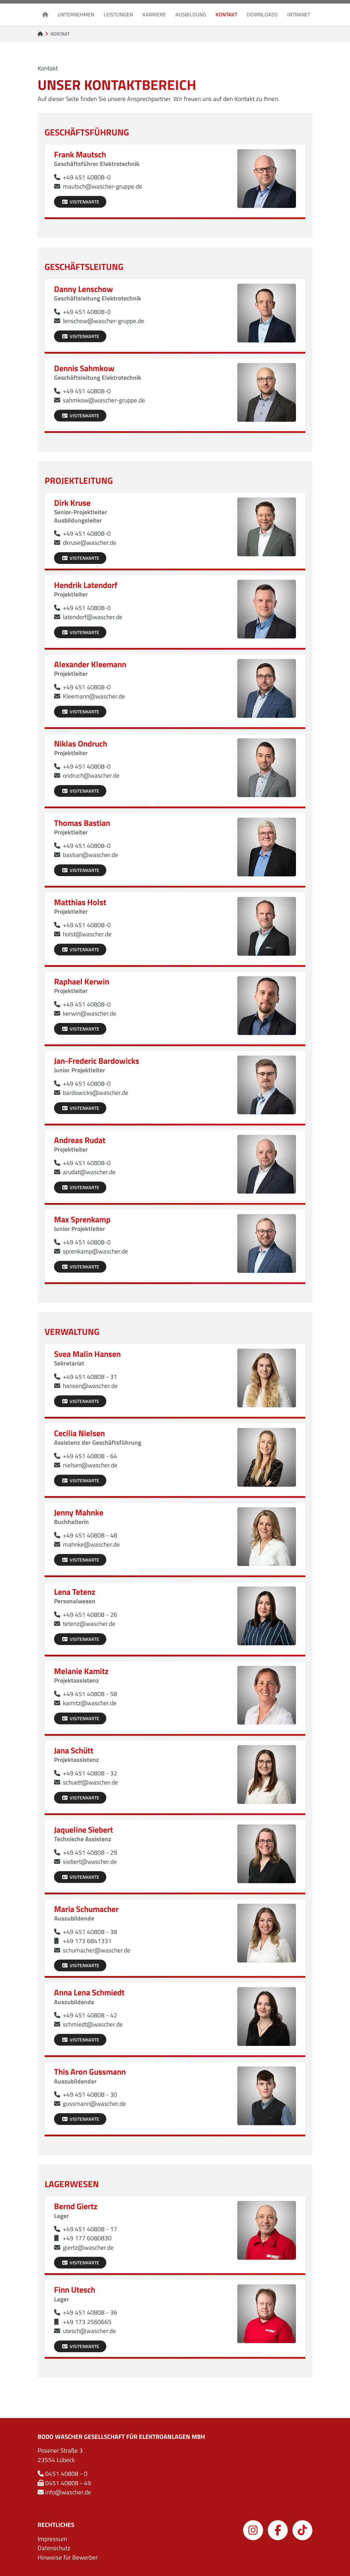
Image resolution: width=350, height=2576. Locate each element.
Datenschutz (54, 2548)
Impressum (52, 2538)
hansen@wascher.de (90, 1385)
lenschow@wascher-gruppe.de (103, 320)
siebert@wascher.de (90, 1861)
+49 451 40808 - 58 (90, 1693)
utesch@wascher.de (89, 2330)
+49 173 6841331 (87, 1940)
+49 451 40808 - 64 (90, 1456)
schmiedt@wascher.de (93, 2024)
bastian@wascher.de (90, 854)
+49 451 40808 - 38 (90, 1931)
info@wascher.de (68, 2492)
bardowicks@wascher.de (95, 1092)
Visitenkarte (80, 201)
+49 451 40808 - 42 (90, 2015)
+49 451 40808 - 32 (90, 1773)
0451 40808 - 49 (68, 2483)
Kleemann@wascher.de (94, 696)
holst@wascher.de (87, 934)
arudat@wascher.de (89, 1172)
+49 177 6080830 (87, 2238)
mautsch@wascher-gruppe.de (102, 186)
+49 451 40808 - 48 (90, 1535)
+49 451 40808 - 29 (90, 1852)
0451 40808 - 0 (66, 2473)
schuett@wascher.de (90, 1782)
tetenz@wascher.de (89, 1623)
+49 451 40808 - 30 (90, 2094)
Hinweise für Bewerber (68, 2557)
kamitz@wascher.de (90, 1703)
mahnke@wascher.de (91, 1544)
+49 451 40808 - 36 (90, 2312)
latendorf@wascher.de (92, 616)
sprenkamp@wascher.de (95, 1251)
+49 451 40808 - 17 (90, 2229)
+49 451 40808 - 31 (90, 1376)
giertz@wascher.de (88, 2247)
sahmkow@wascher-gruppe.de (104, 400)
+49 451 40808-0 (87, 177)
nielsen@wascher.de (90, 1465)
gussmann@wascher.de (94, 2103)
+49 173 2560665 (87, 2321)
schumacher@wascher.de (96, 1950)
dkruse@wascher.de (89, 542)
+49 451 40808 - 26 (90, 1614)
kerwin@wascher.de (89, 1013)
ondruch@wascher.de (91, 775)
